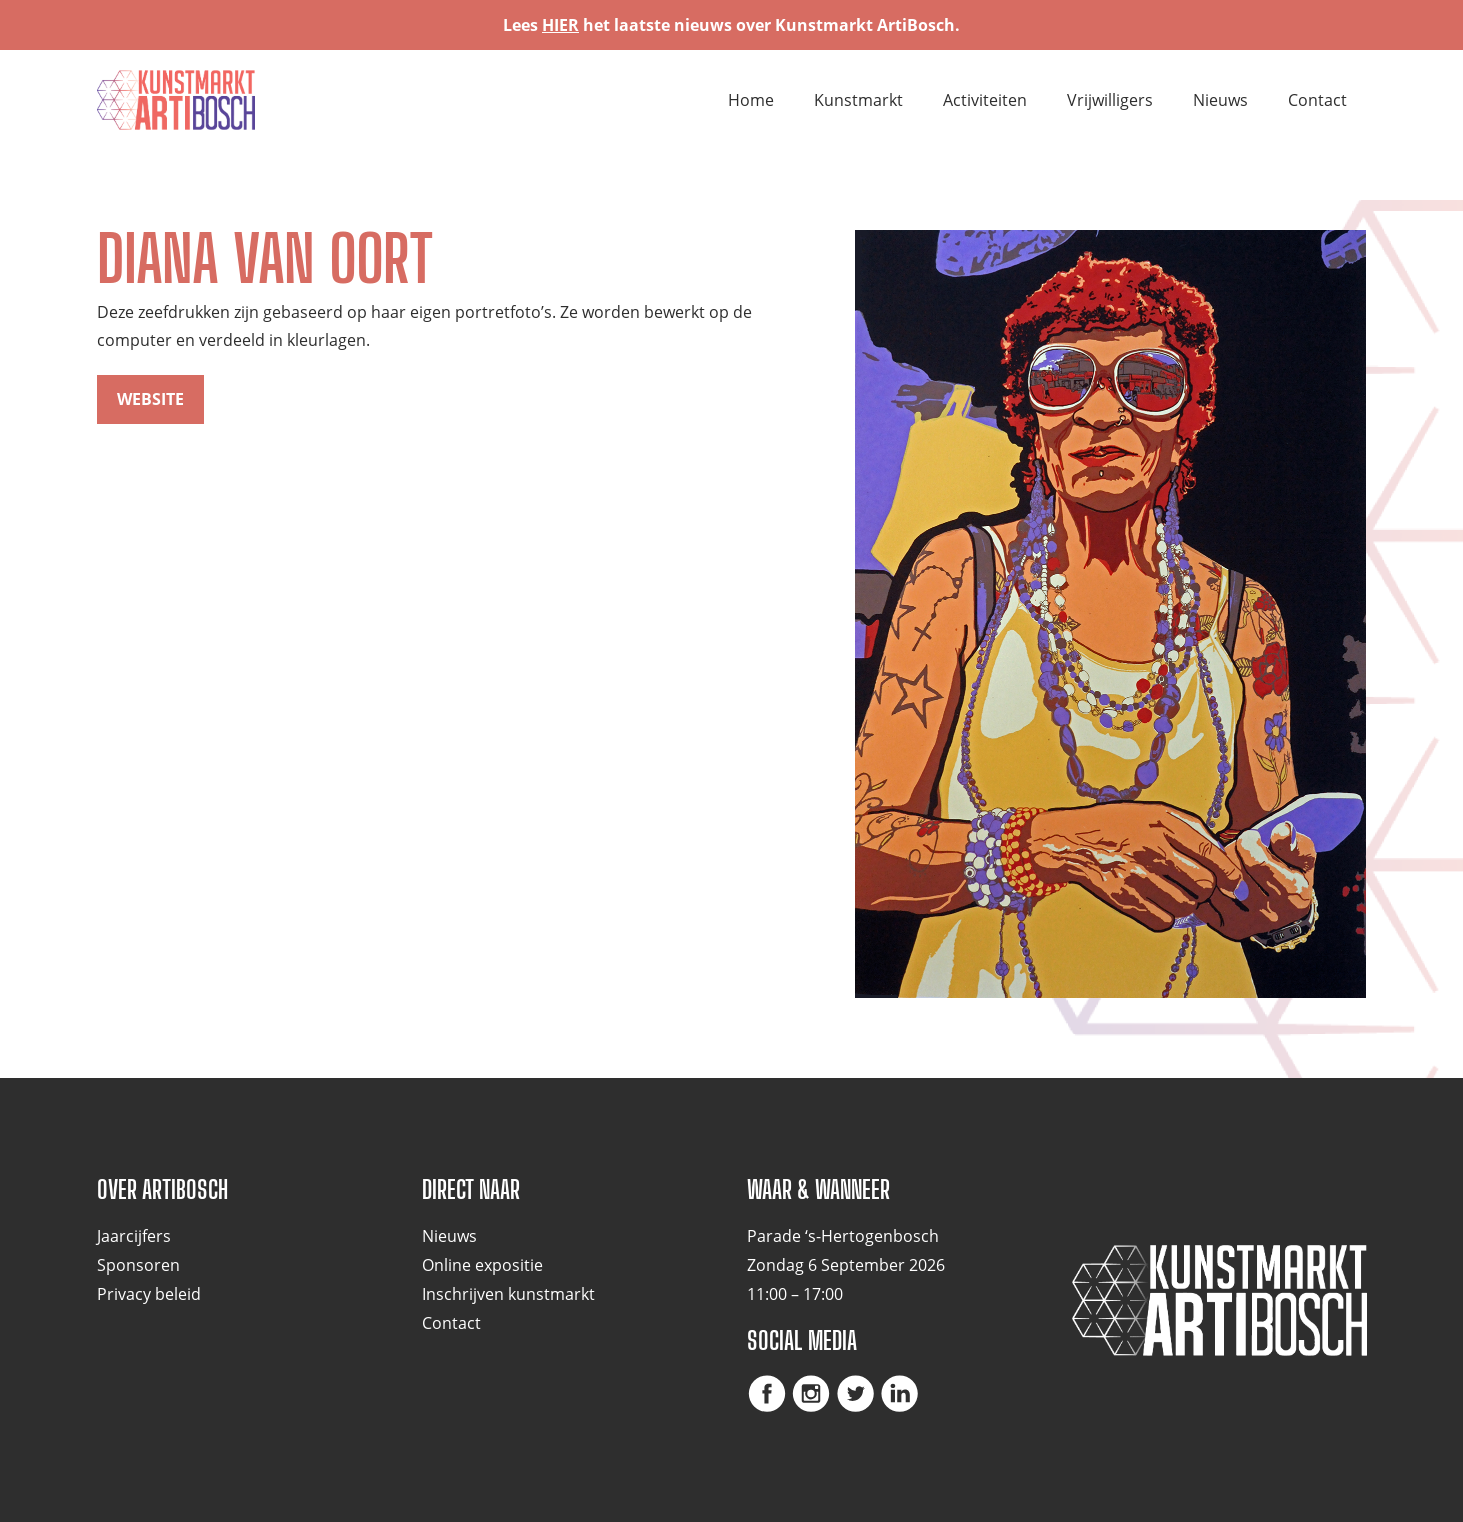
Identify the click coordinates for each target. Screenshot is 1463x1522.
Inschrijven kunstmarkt (508, 1294)
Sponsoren (138, 1265)
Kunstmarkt (858, 100)
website (150, 399)
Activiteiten (985, 100)
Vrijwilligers (1110, 100)
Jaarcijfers (134, 1236)
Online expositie (482, 1265)
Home (751, 100)
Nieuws (1220, 100)
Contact (1317, 100)
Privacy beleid (149, 1294)
